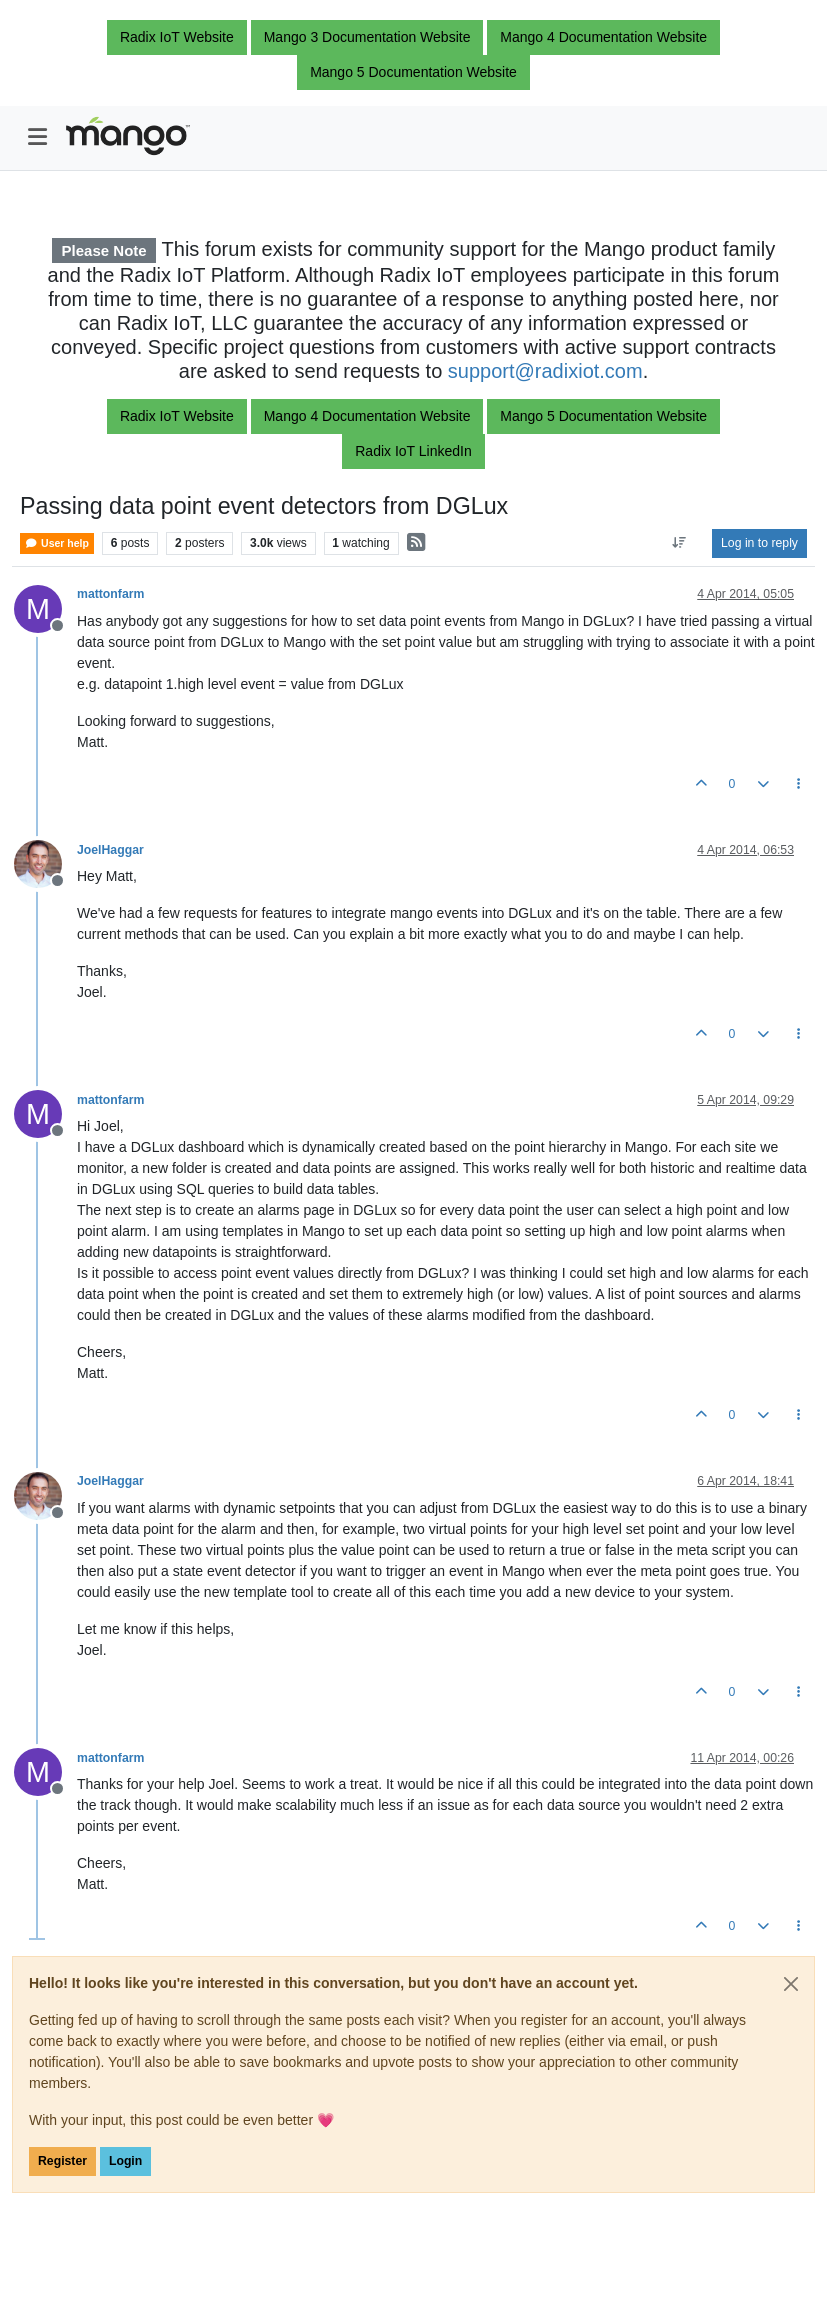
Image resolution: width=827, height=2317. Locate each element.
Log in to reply (759, 543)
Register (62, 2161)
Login (125, 2161)
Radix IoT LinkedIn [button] (413, 451)
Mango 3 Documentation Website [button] (367, 37)
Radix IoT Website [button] (177, 37)
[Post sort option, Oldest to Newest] (679, 543)
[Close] (791, 1984)
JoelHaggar (110, 850)
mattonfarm (110, 594)
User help (57, 543)
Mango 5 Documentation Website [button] (413, 72)
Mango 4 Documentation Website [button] (603, 37)
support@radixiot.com (545, 371)
